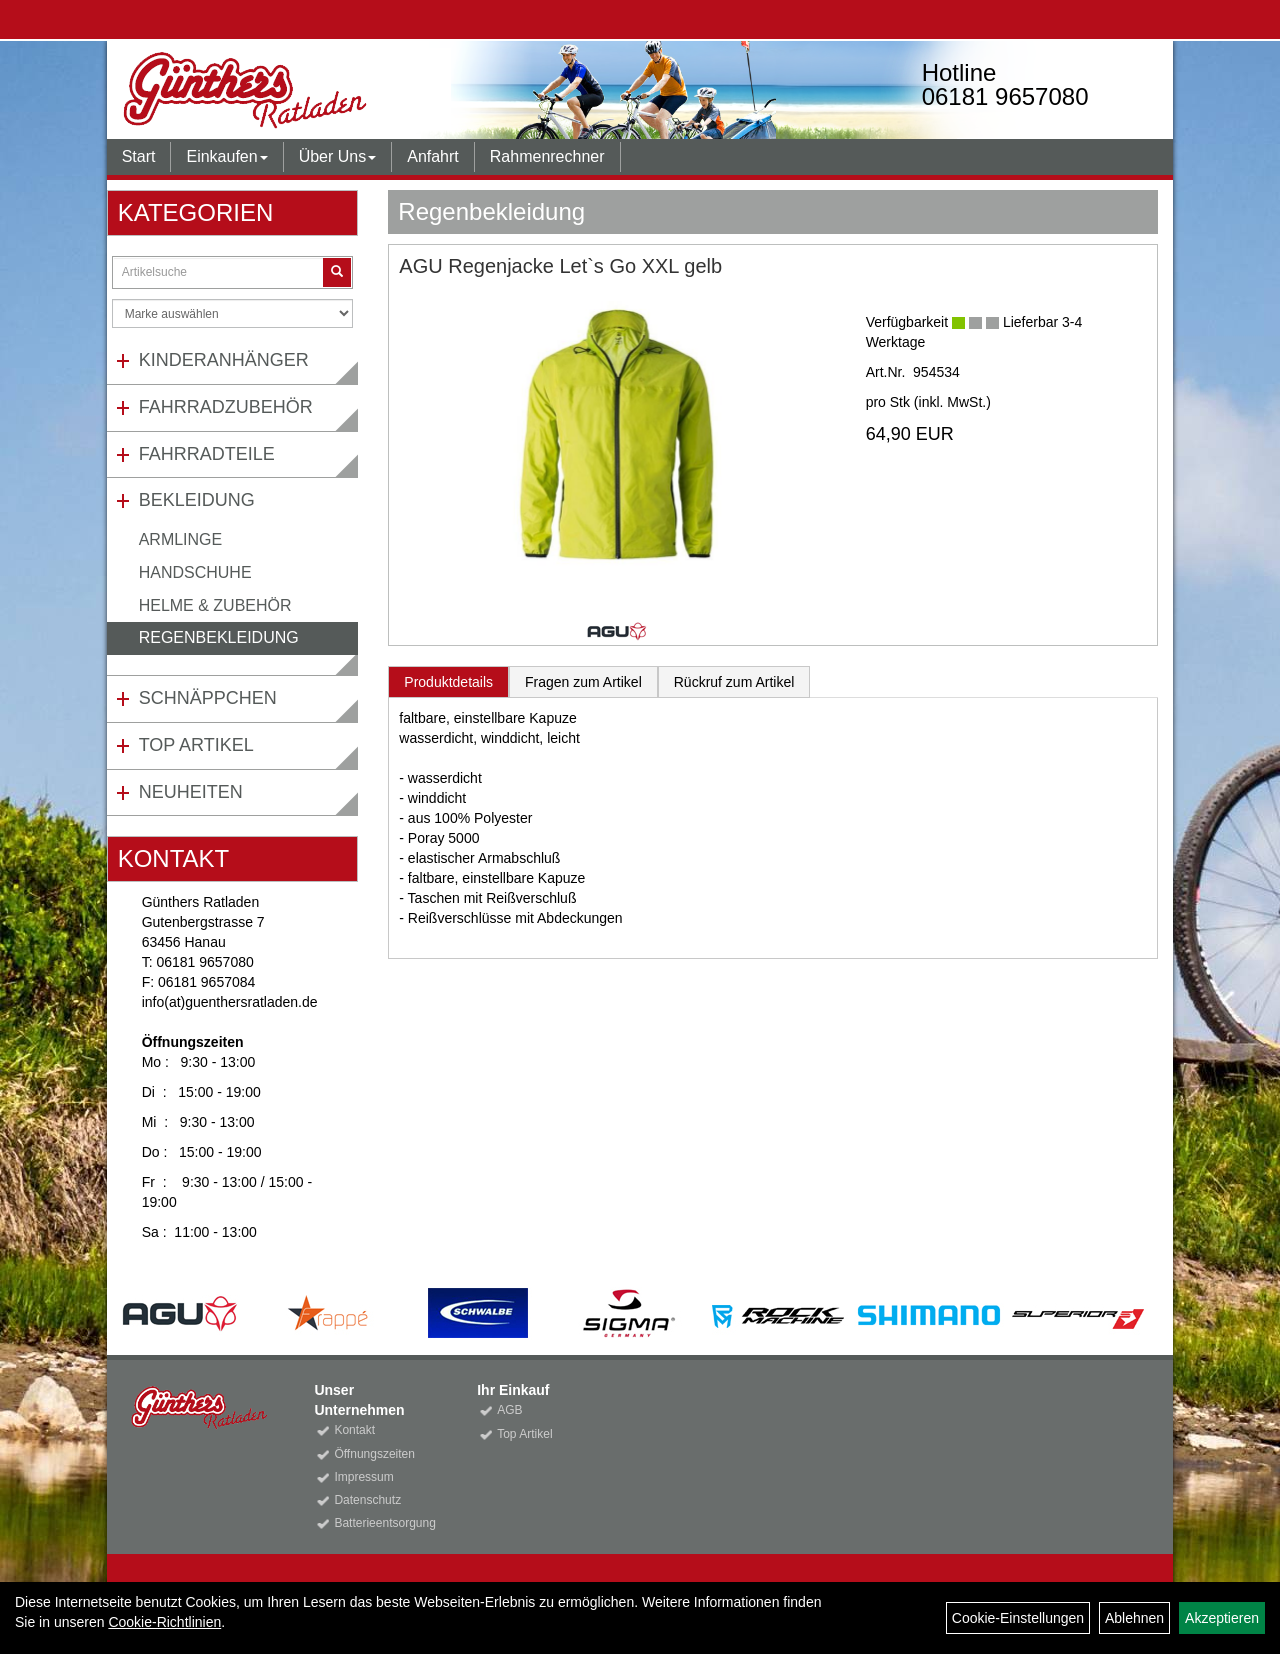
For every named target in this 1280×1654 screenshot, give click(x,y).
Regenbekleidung (219, 637)
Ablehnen (1134, 1618)
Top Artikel (196, 745)
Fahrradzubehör (226, 407)
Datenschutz (367, 1500)
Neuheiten (191, 792)
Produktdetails (448, 682)
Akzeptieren (1222, 1618)
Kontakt (354, 1430)
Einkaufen (226, 156)
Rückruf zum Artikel (734, 682)
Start (139, 156)
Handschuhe (195, 572)
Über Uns (338, 156)
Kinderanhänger (224, 360)
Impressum (363, 1477)
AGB (509, 1410)
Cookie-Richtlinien (164, 1622)
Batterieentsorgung (383, 1523)
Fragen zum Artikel (583, 682)
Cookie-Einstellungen (1018, 1618)
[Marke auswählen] (233, 313)
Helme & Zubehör (215, 605)
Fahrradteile (207, 454)
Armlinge (181, 539)
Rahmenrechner (547, 156)
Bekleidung (197, 500)
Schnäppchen (208, 698)
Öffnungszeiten (374, 1454)
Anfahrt (433, 156)
